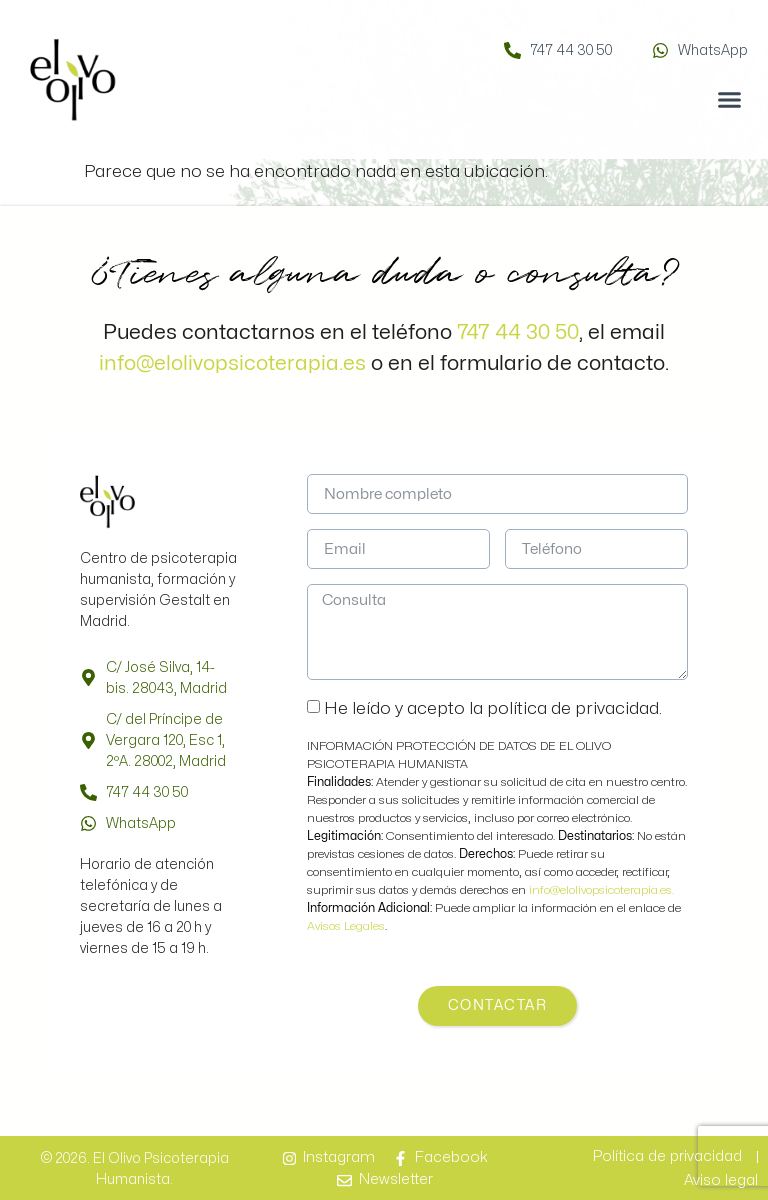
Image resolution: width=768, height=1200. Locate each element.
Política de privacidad (667, 1156)
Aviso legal (721, 1180)
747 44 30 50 (518, 332)
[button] (730, 100)
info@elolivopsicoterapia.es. (601, 890)
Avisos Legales (346, 926)
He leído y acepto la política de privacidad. (493, 708)
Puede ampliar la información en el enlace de (494, 908)
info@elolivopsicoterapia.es (232, 363)
